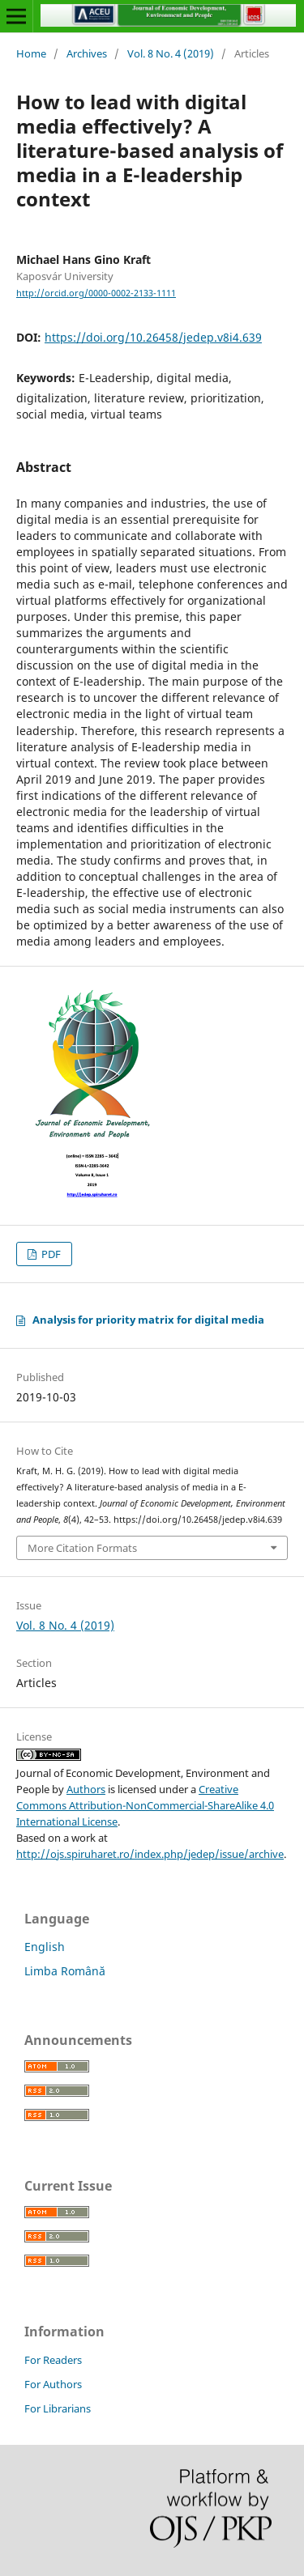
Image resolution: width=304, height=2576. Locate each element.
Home (31, 53)
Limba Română (64, 1971)
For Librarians (57, 2408)
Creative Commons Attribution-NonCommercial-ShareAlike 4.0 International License (145, 1805)
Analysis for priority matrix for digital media (148, 1319)
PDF (50, 1254)
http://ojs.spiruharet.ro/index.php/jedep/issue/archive (150, 1854)
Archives (86, 53)
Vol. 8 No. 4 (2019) (170, 53)
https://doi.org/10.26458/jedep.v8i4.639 (153, 337)
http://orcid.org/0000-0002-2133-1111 (96, 293)
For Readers (53, 2360)
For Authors (53, 2384)
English (44, 1946)
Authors (85, 1789)
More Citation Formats (82, 1548)
